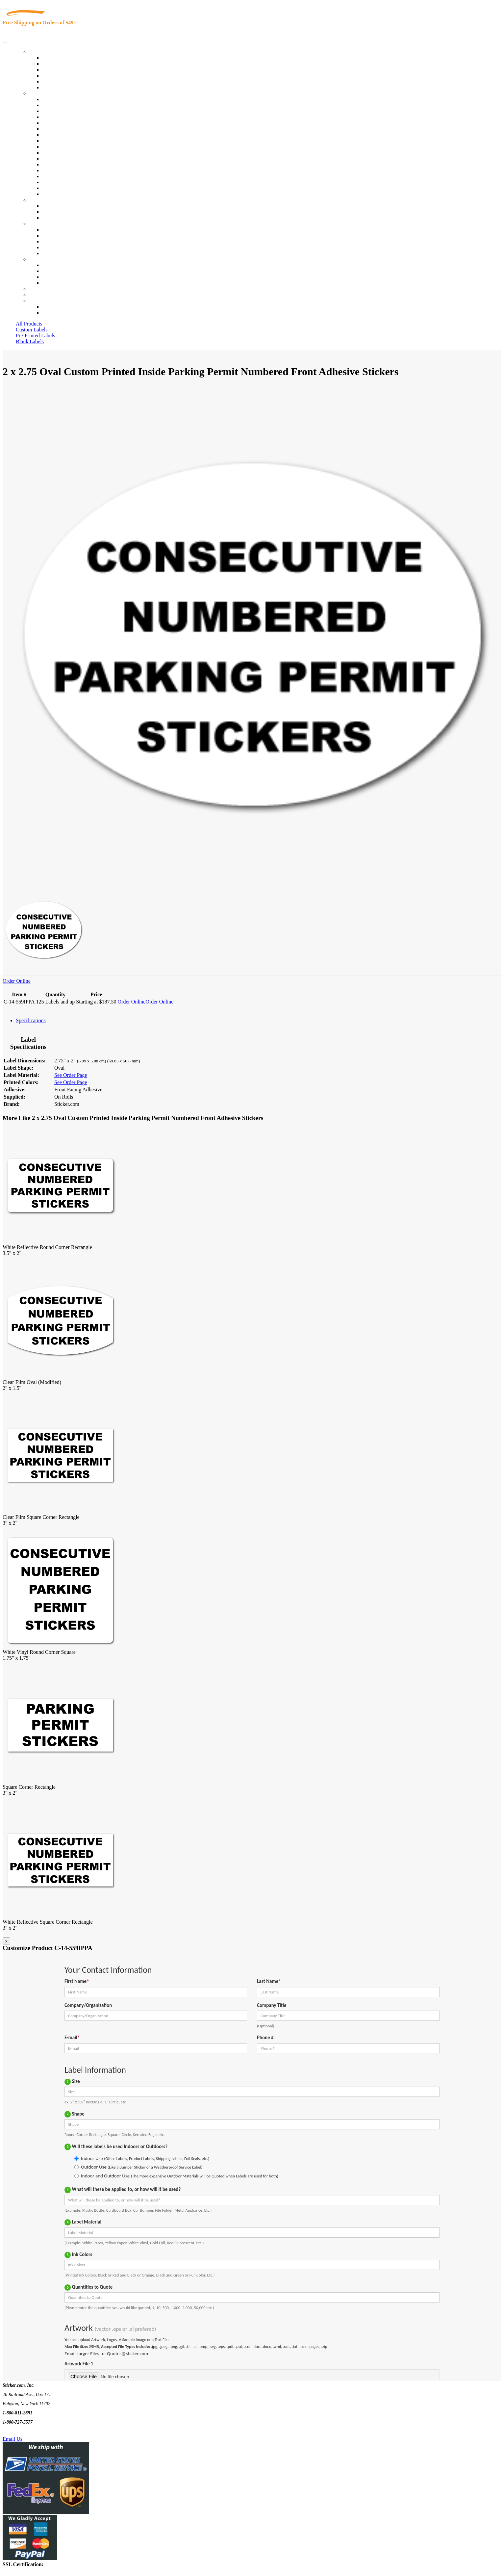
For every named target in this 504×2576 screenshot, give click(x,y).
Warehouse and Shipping (68, 140)
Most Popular (56, 81)
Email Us (12, 2439)
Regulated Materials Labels (71, 182)
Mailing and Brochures (66, 158)
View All (51, 99)
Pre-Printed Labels (35, 335)
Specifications (31, 1020)
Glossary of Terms (61, 247)
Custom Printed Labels (66, 63)
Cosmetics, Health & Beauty (72, 135)
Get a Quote (54, 212)
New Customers (59, 312)
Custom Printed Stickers (67, 146)
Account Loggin (59, 306)
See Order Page (70, 1075)
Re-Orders (40, 289)
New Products (57, 75)
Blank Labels (30, 341)
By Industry (41, 93)
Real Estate (54, 170)
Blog (47, 235)
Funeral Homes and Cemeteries (75, 188)
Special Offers (57, 87)
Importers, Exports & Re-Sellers (76, 123)
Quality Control (58, 105)
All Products (29, 323)
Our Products (43, 52)
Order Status (55, 271)
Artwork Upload (59, 218)
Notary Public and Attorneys (72, 129)
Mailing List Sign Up (64, 277)
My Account (42, 295)
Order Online (17, 981)
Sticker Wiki (55, 241)
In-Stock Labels (59, 58)
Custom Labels (31, 329)
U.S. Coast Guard (60, 176)
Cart (33, 300)
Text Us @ (26, 2431)
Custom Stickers (46, 200)
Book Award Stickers (64, 194)
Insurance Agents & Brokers (72, 111)
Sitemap (50, 283)
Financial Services (61, 152)
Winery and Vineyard (64, 117)
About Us (39, 223)
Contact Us (41, 259)
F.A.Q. (49, 253)
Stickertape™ (56, 164)
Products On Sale (60, 69)
